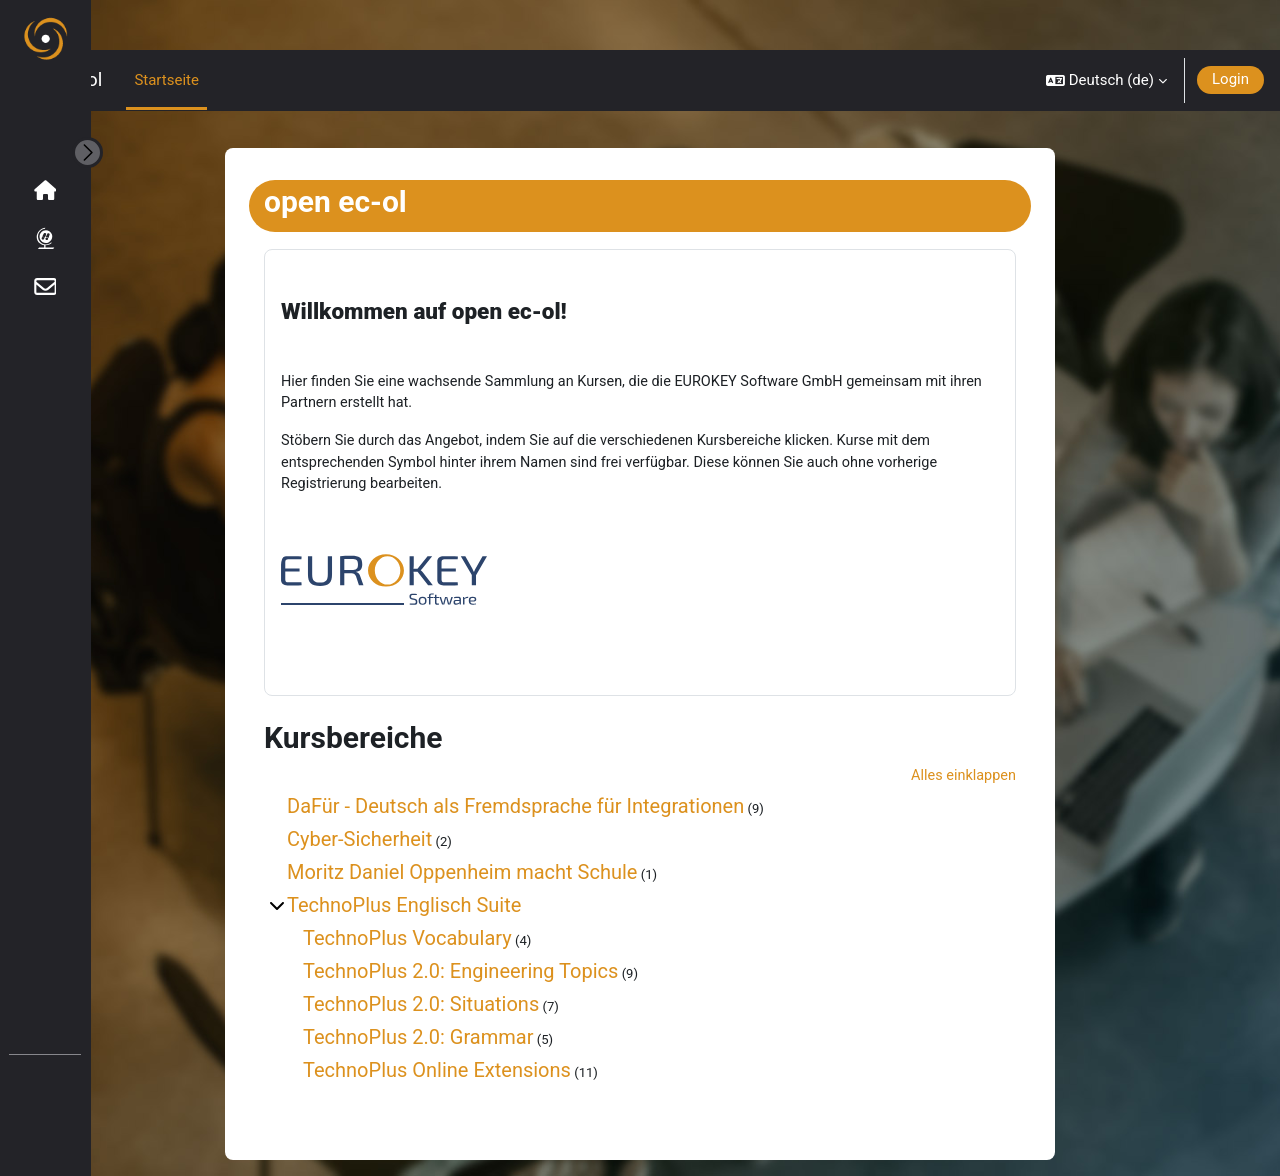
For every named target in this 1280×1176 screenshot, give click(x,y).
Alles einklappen (1006, 743)
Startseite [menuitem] (256, 30)
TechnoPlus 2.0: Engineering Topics (505, 939)
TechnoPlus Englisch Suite (449, 873)
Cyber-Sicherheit (404, 807)
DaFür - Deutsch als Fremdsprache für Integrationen (560, 774)
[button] (1106, 30)
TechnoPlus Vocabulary (452, 906)
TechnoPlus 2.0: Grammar (463, 1005)
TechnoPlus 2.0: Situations (466, 972)
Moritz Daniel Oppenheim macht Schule (507, 840)
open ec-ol (149, 30)
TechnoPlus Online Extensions (482, 1038)
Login (1230, 29)
